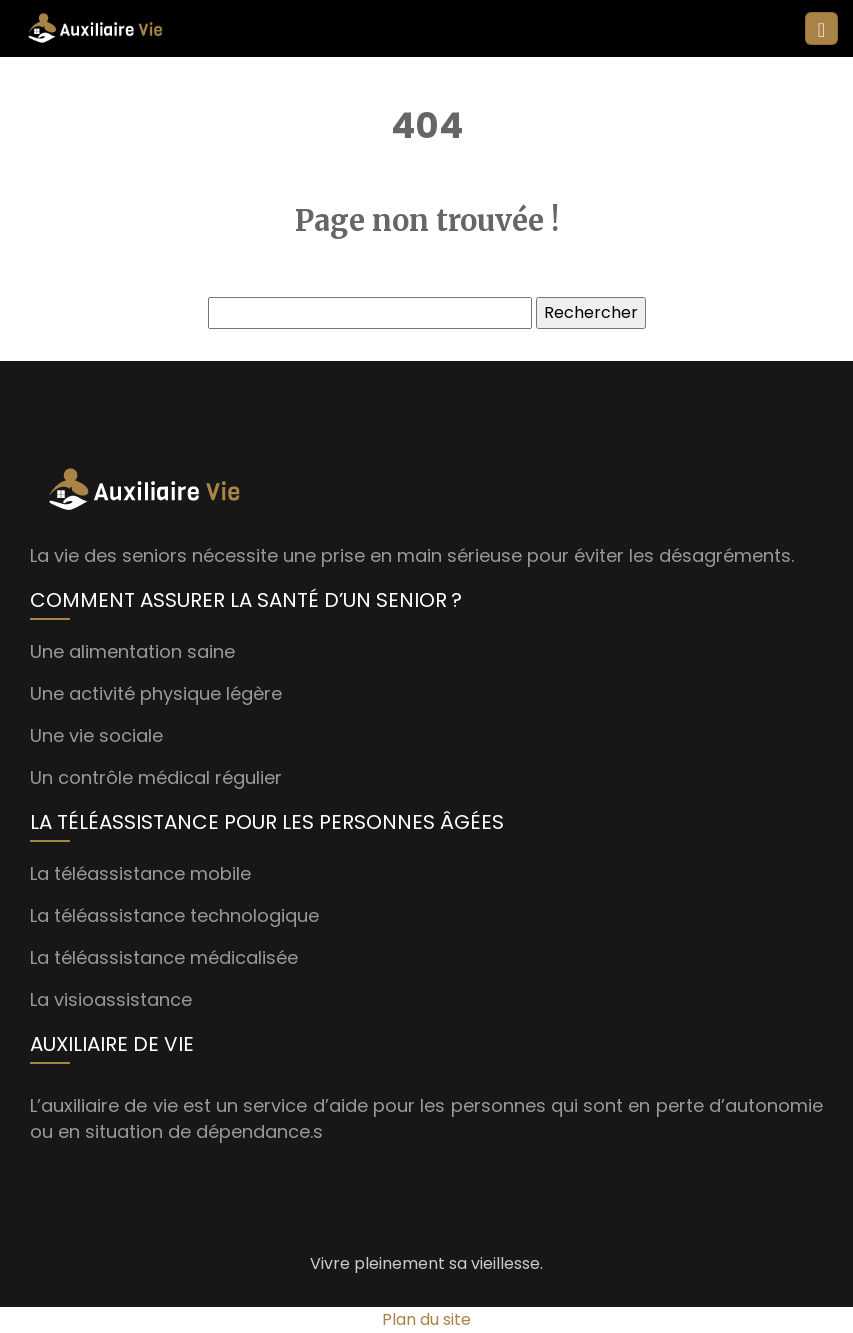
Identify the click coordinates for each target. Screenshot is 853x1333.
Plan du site (426, 1319)
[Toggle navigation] (821, 28)
